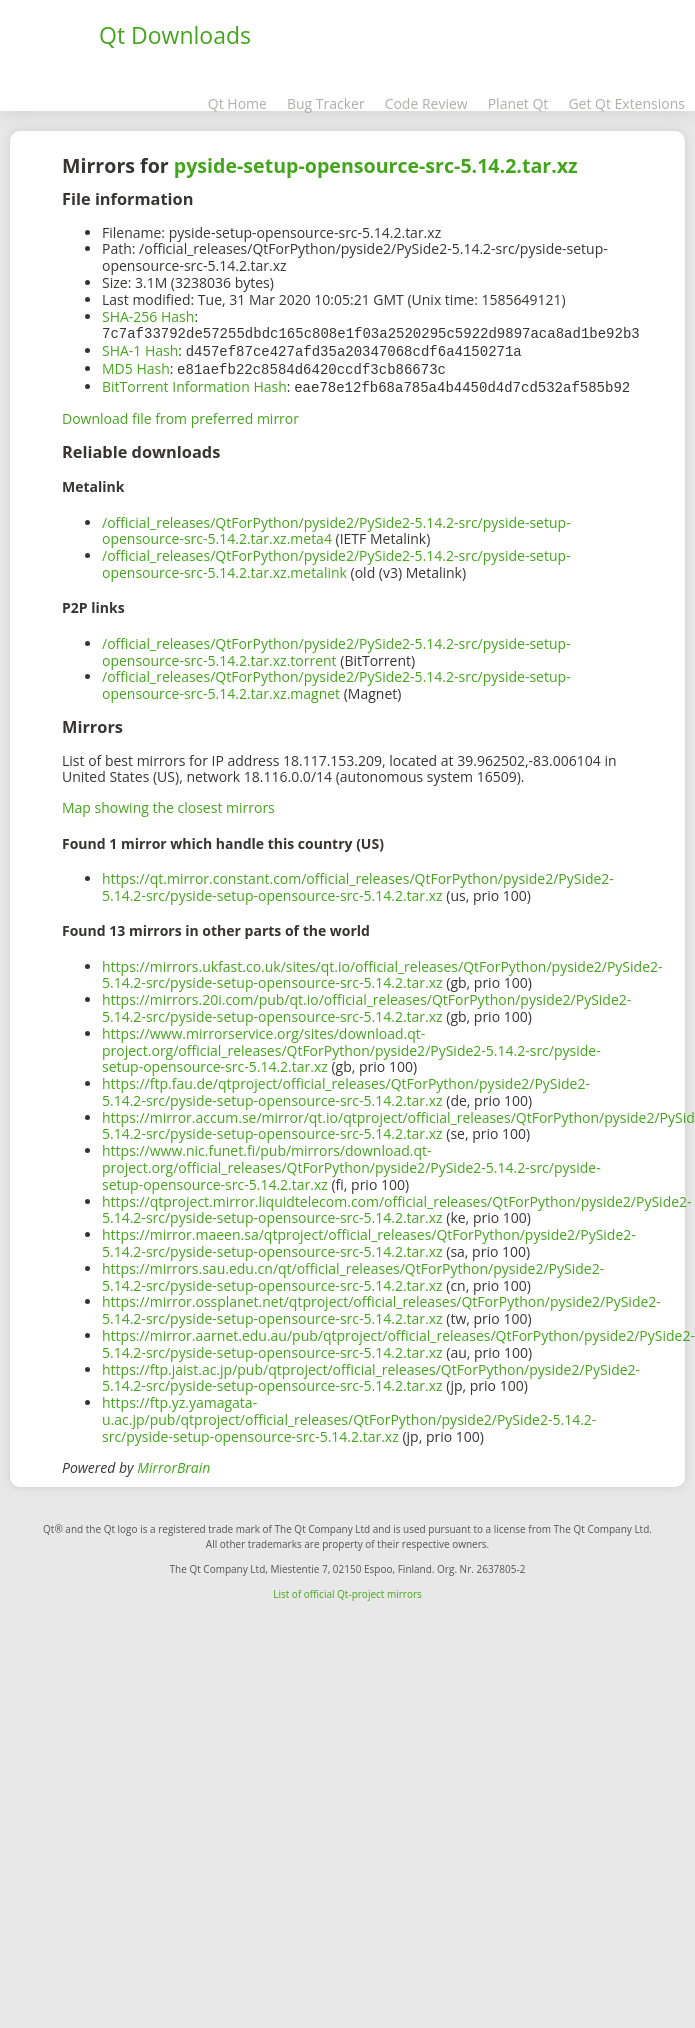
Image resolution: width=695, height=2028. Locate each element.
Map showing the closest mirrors (168, 803)
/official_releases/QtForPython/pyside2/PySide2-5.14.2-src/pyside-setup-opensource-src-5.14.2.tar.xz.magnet (336, 681)
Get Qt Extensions (626, 103)
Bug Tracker (326, 103)
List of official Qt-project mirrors (347, 1590)
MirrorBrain (173, 1463)
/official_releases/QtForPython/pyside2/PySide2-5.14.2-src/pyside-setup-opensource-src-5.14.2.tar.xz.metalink (336, 560)
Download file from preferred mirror (180, 414)
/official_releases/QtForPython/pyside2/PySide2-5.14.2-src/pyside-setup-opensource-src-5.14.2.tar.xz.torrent (336, 648)
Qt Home (237, 103)
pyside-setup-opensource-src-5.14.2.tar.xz (376, 165)
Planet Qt (518, 103)
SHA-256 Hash (148, 316)
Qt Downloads (175, 35)
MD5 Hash (136, 366)
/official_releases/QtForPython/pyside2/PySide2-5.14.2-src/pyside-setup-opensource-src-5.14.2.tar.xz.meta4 (336, 527)
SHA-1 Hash (140, 349)
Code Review (426, 103)
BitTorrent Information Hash (194, 383)
